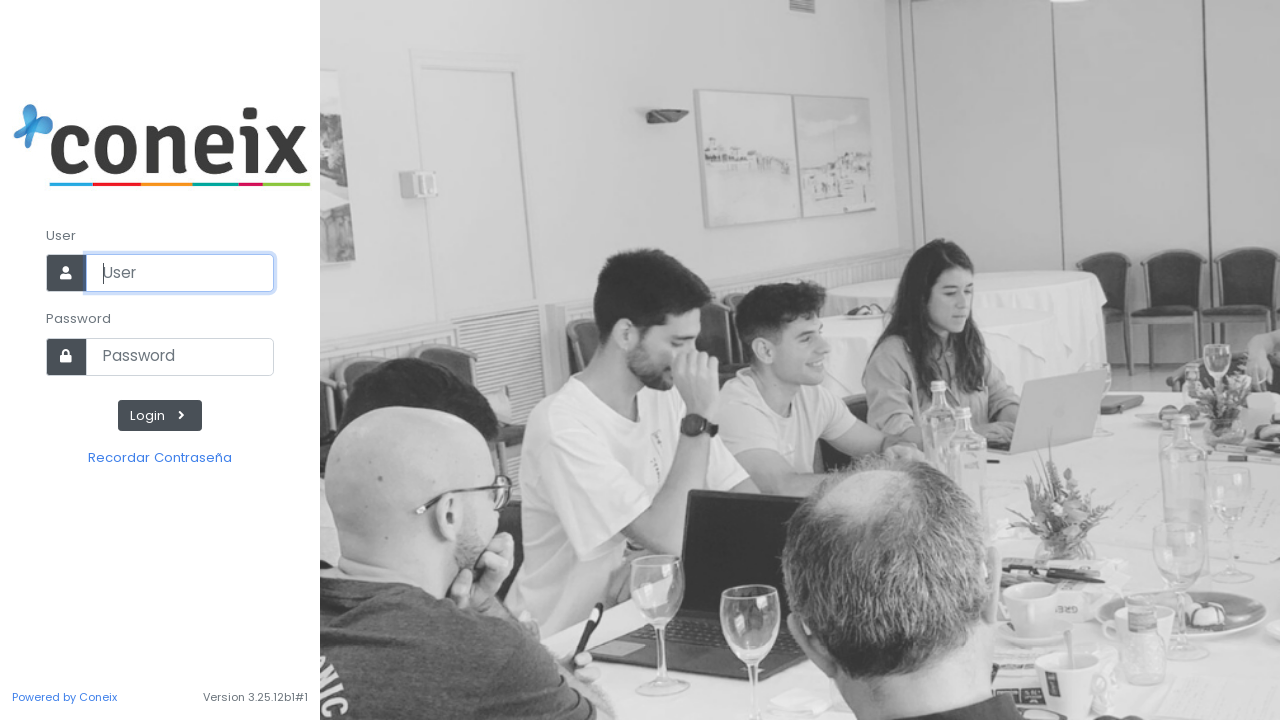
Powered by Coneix (64, 697)
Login (160, 415)
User (61, 235)
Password (78, 318)
